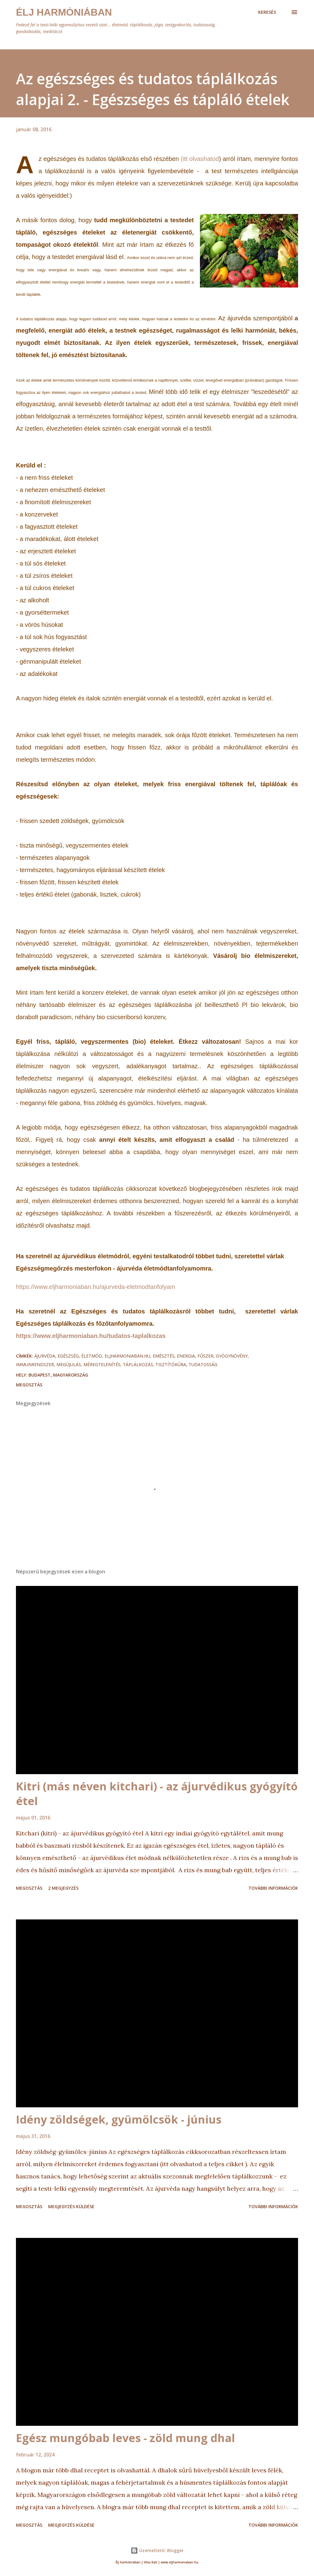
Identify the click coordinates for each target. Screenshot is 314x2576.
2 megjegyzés (63, 1888)
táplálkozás (138, 1364)
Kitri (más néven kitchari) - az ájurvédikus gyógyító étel (157, 1793)
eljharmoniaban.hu (127, 1356)
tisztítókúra (170, 1364)
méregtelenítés (102, 1364)
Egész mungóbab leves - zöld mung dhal (125, 2437)
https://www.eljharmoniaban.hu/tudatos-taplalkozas (91, 1335)
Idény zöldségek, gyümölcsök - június (118, 2119)
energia (186, 1356)
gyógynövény (232, 1356)
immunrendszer (35, 1364)
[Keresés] (267, 12)
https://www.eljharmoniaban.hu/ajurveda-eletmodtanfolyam (95, 1286)
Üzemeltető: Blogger (157, 2550)
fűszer (205, 1356)
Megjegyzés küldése (71, 2206)
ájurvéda (44, 1356)
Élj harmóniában (64, 12)
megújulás (68, 1364)
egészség (68, 1356)
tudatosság (203, 1364)
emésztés (163, 1356)
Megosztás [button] (29, 1385)
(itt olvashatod (200, 158)
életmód (91, 1356)
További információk (273, 1888)
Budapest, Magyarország (58, 1375)
